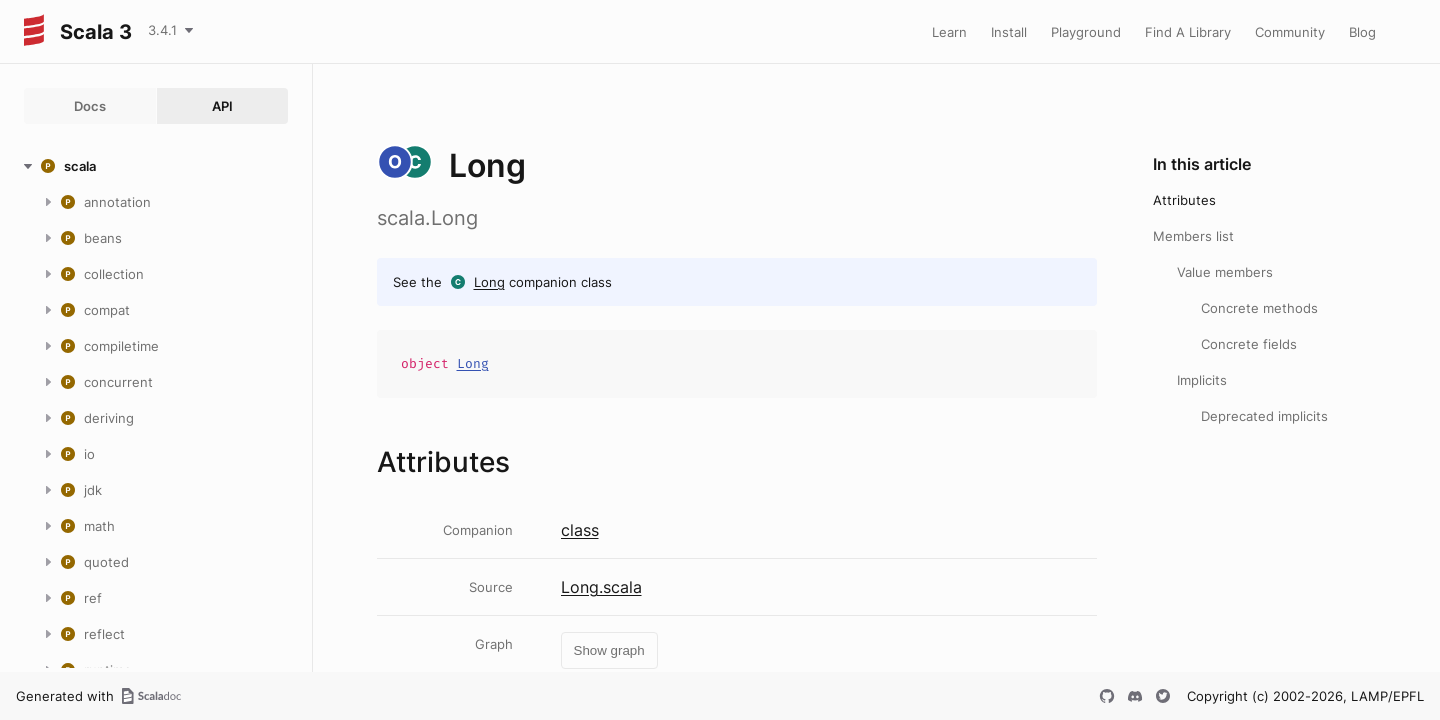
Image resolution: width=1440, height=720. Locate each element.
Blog (1362, 32)
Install (1009, 32)
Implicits (1202, 380)
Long (489, 282)
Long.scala (601, 587)
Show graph (609, 650)
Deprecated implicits (1264, 416)
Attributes (1184, 200)
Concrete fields (1249, 344)
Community (1290, 32)
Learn (949, 32)
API (222, 106)
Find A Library (1188, 32)
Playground (1086, 32)
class (580, 530)
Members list (1193, 236)
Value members (1225, 272)
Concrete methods (1259, 308)
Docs (90, 106)
